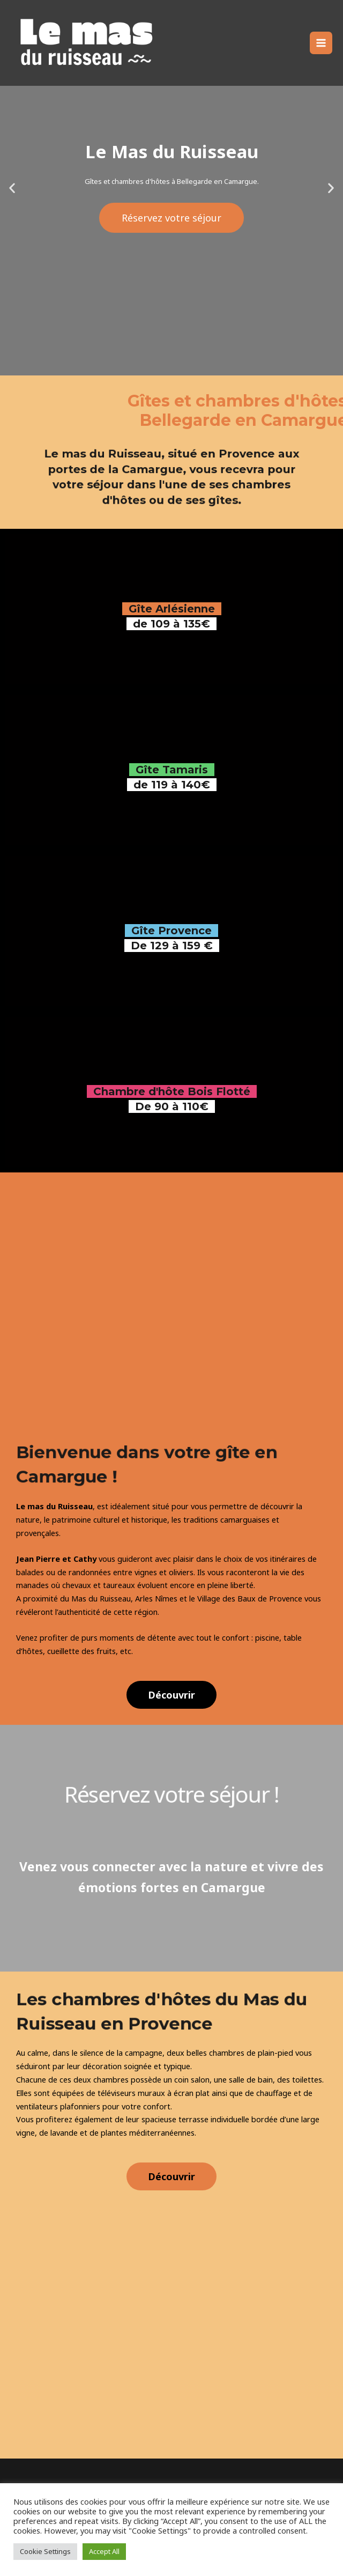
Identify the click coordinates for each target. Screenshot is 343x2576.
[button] (171, 1695)
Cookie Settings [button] (45, 2551)
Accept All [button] (104, 2551)
